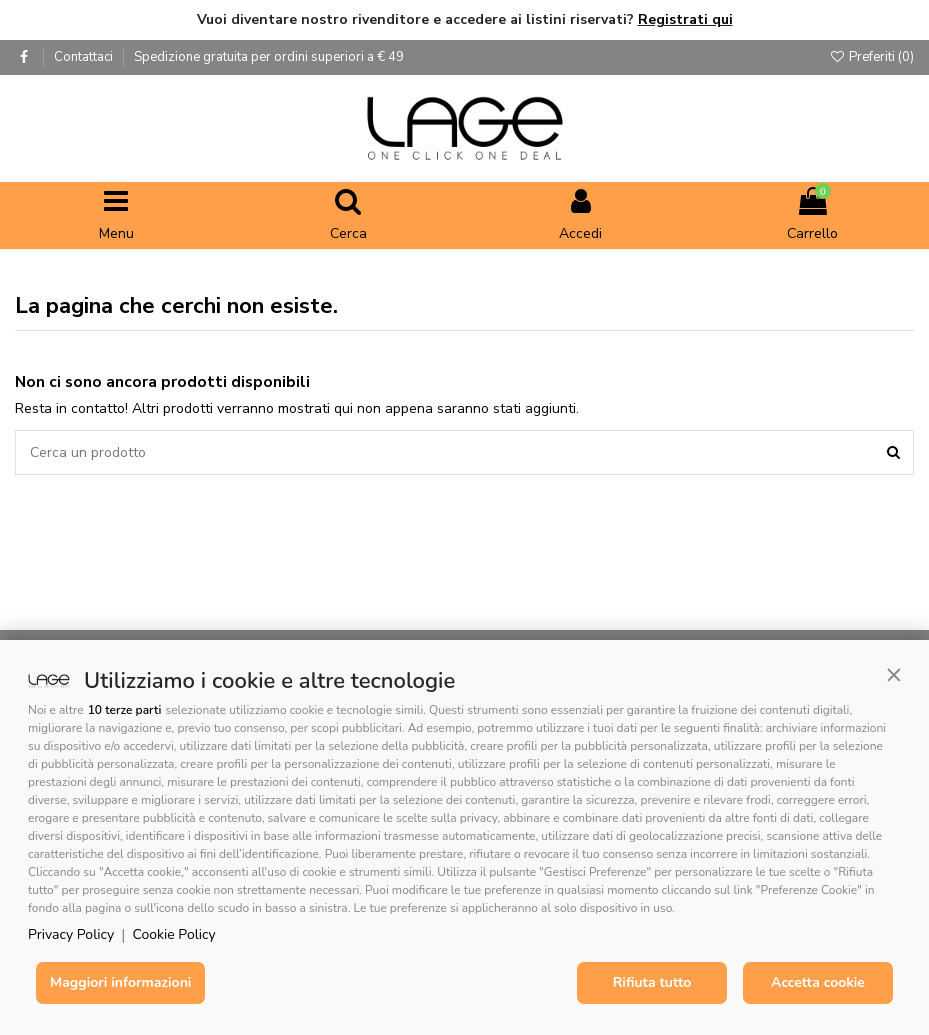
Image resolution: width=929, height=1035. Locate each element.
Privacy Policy (71, 934)
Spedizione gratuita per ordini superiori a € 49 (269, 57)
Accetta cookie (818, 982)
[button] (894, 675)
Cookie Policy (174, 934)
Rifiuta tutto (652, 982)
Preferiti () (871, 57)
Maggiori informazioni (120, 982)
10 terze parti (125, 710)
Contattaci (85, 57)
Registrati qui (685, 19)
